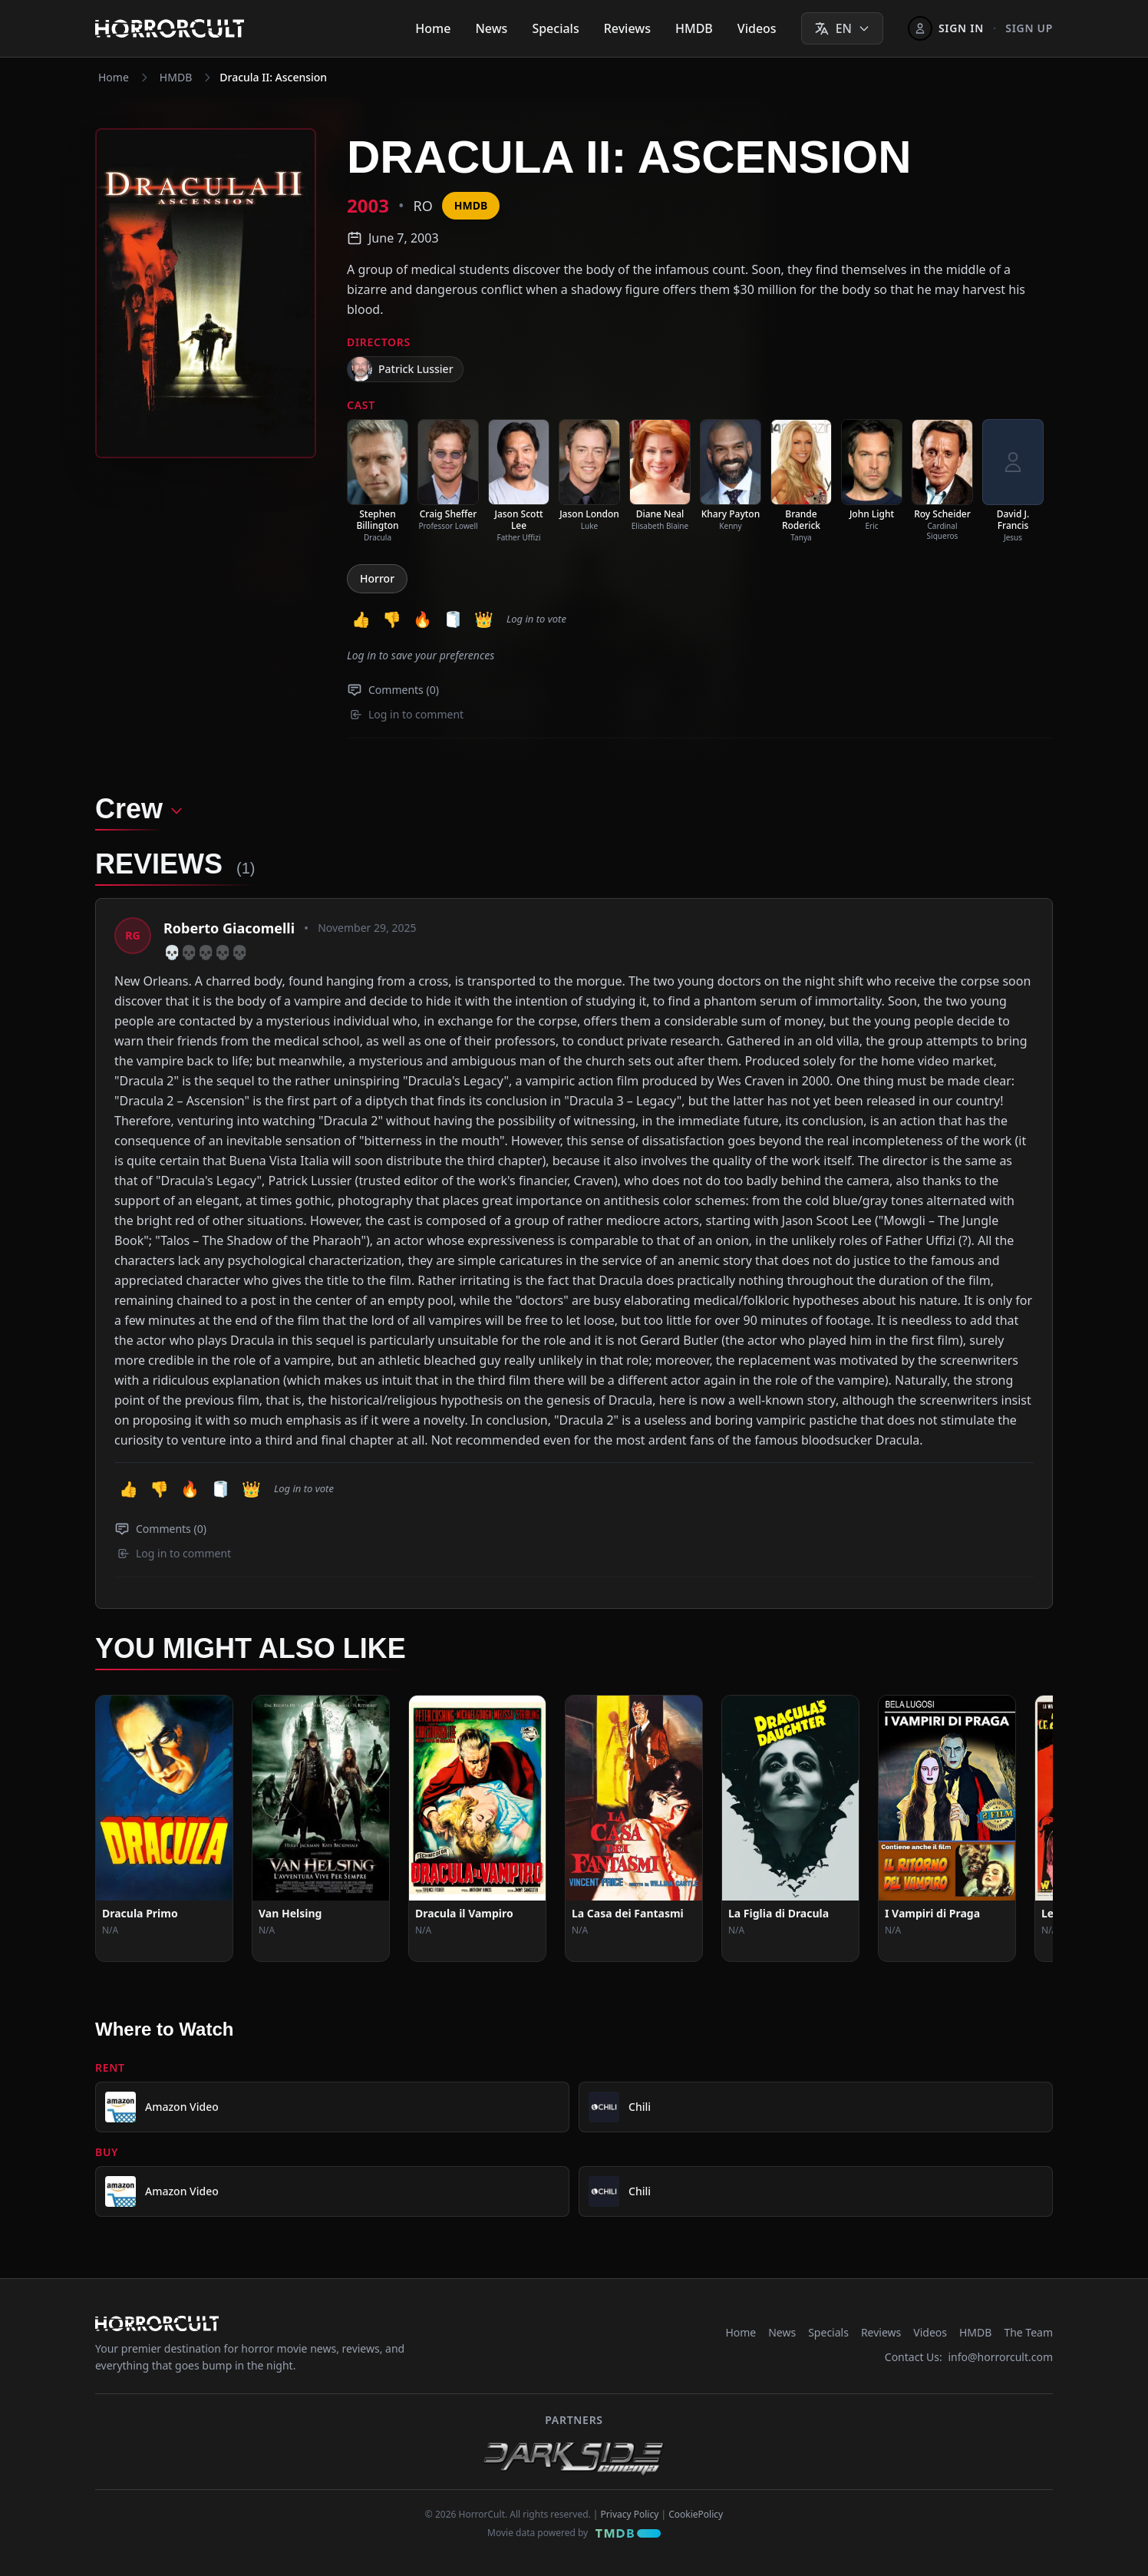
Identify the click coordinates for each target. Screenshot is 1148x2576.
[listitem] (377, 481)
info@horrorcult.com (1000, 2357)
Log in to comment (406, 714)
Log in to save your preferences (420, 655)
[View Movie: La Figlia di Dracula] (790, 1828)
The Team (1028, 2332)
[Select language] (842, 28)
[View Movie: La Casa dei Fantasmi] (634, 1828)
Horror (377, 578)
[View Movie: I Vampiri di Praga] (947, 1828)
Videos (757, 28)
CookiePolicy (695, 2514)
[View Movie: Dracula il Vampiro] (477, 1828)
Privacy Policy (630, 2514)
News (491, 28)
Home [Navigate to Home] (113, 77)
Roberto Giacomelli (229, 928)
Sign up (1029, 28)
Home (432, 28)
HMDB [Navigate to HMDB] (176, 77)
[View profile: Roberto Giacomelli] (132, 935)
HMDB (694, 28)
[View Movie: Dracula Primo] (164, 1828)
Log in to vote (536, 619)
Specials (555, 28)
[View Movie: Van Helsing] (320, 1828)
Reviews (627, 28)
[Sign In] (946, 28)
